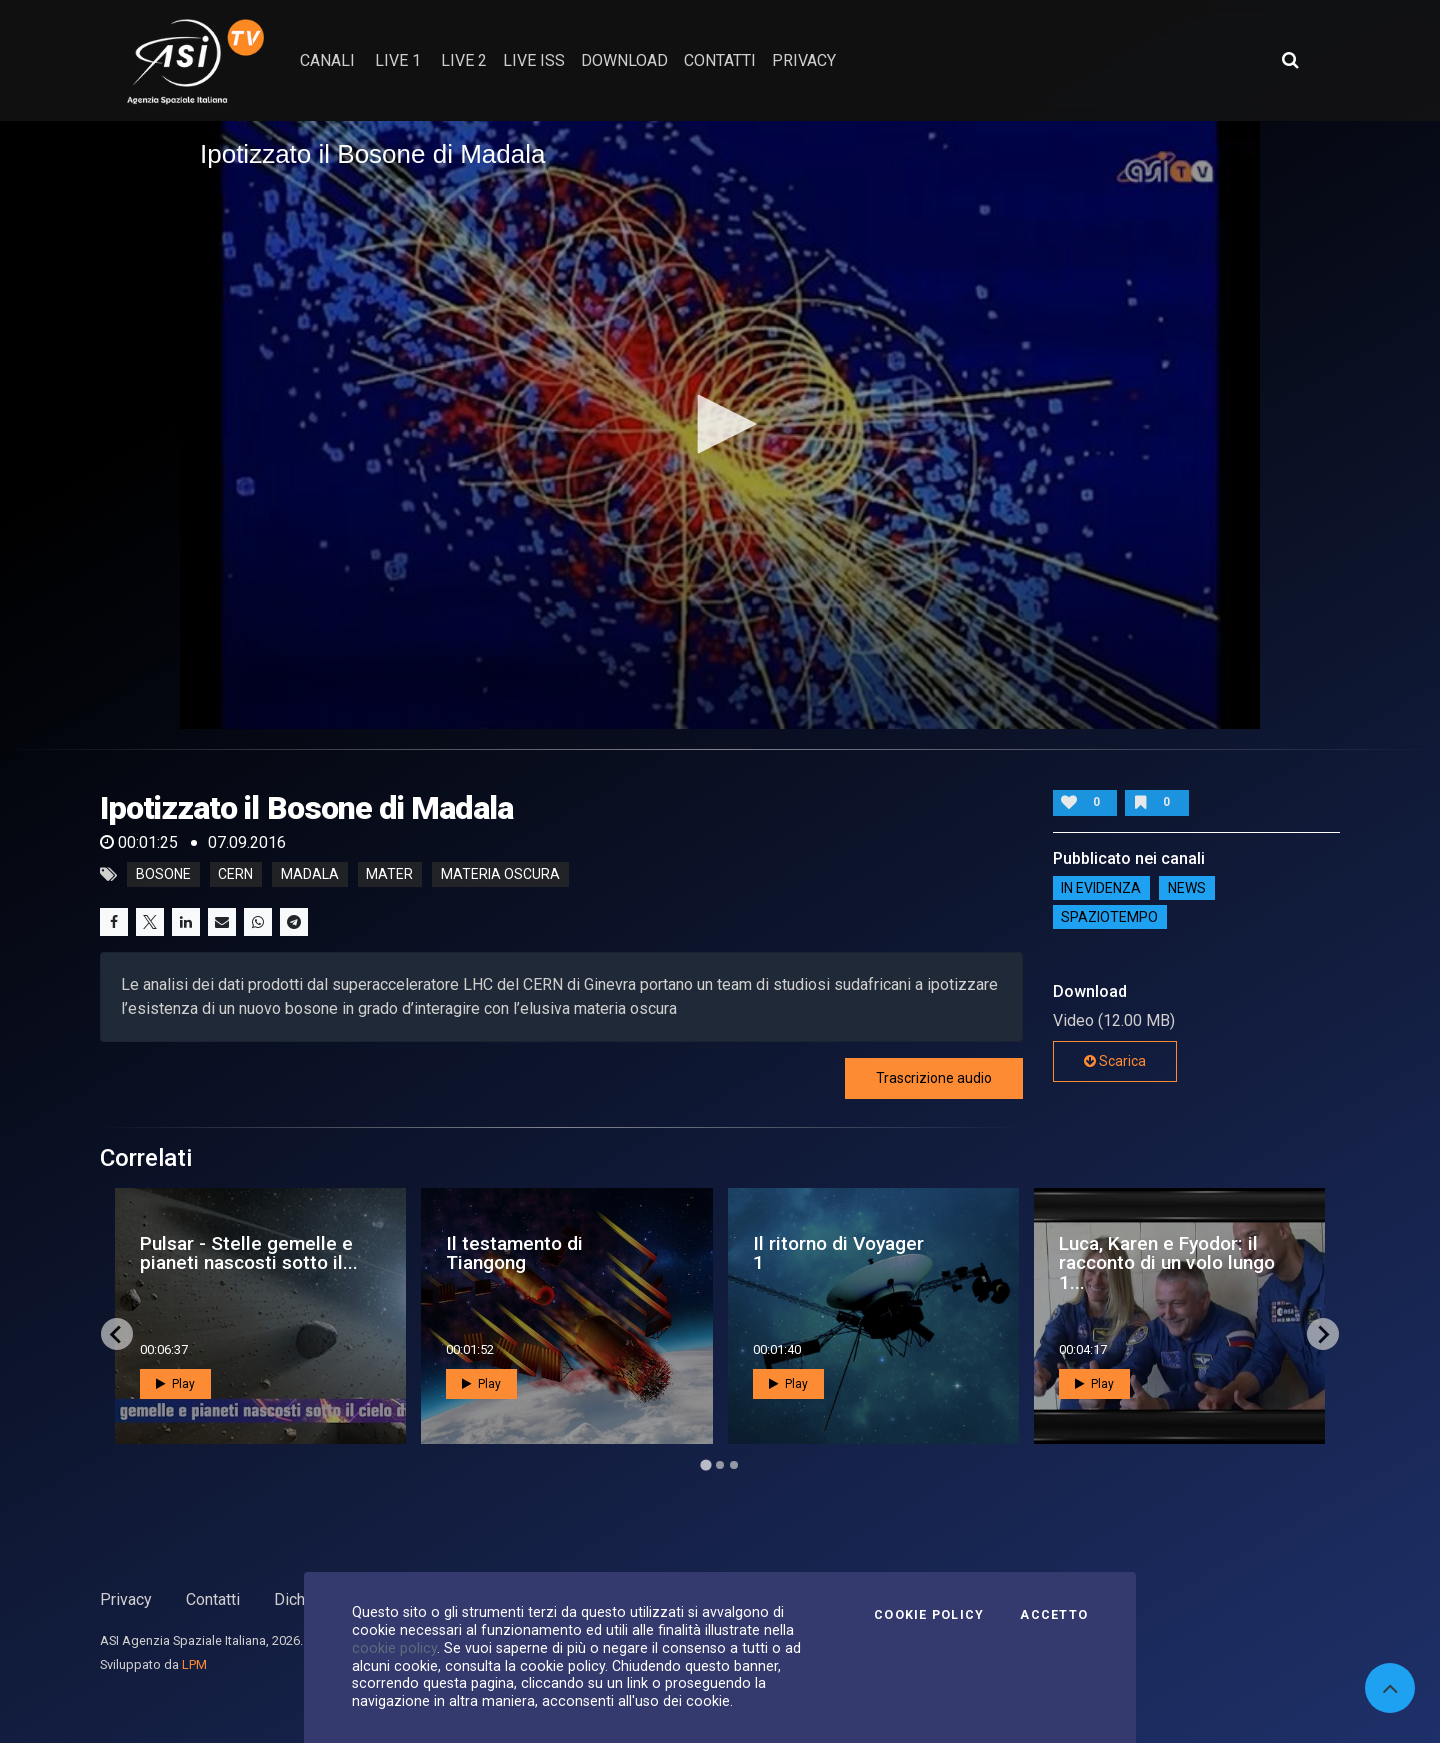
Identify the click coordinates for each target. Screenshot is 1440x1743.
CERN (235, 875)
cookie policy (394, 1648)
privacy (804, 60)
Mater (389, 875)
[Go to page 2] (720, 1465)
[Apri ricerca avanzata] (1290, 60)
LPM (194, 1664)
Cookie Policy (929, 1615)
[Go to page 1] (705, 1465)
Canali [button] (327, 60)
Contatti (213, 1599)
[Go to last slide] (117, 1334)
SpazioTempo (1109, 917)
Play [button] (175, 1384)
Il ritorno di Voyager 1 (838, 1253)
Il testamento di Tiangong (514, 1253)
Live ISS (534, 60)
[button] (720, 424)
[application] (720, 425)
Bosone (163, 875)
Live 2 (464, 60)
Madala (310, 875)
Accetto (1054, 1615)
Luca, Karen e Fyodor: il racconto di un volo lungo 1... (1167, 1262)
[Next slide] (1323, 1334)
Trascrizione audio (934, 1078)
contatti (720, 60)
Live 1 (398, 60)
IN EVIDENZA (1101, 888)
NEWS (1187, 888)
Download (624, 60)
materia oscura (500, 875)
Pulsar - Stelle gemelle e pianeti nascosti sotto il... (249, 1253)
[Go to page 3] (734, 1465)
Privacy (126, 1599)
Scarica (1115, 1061)
